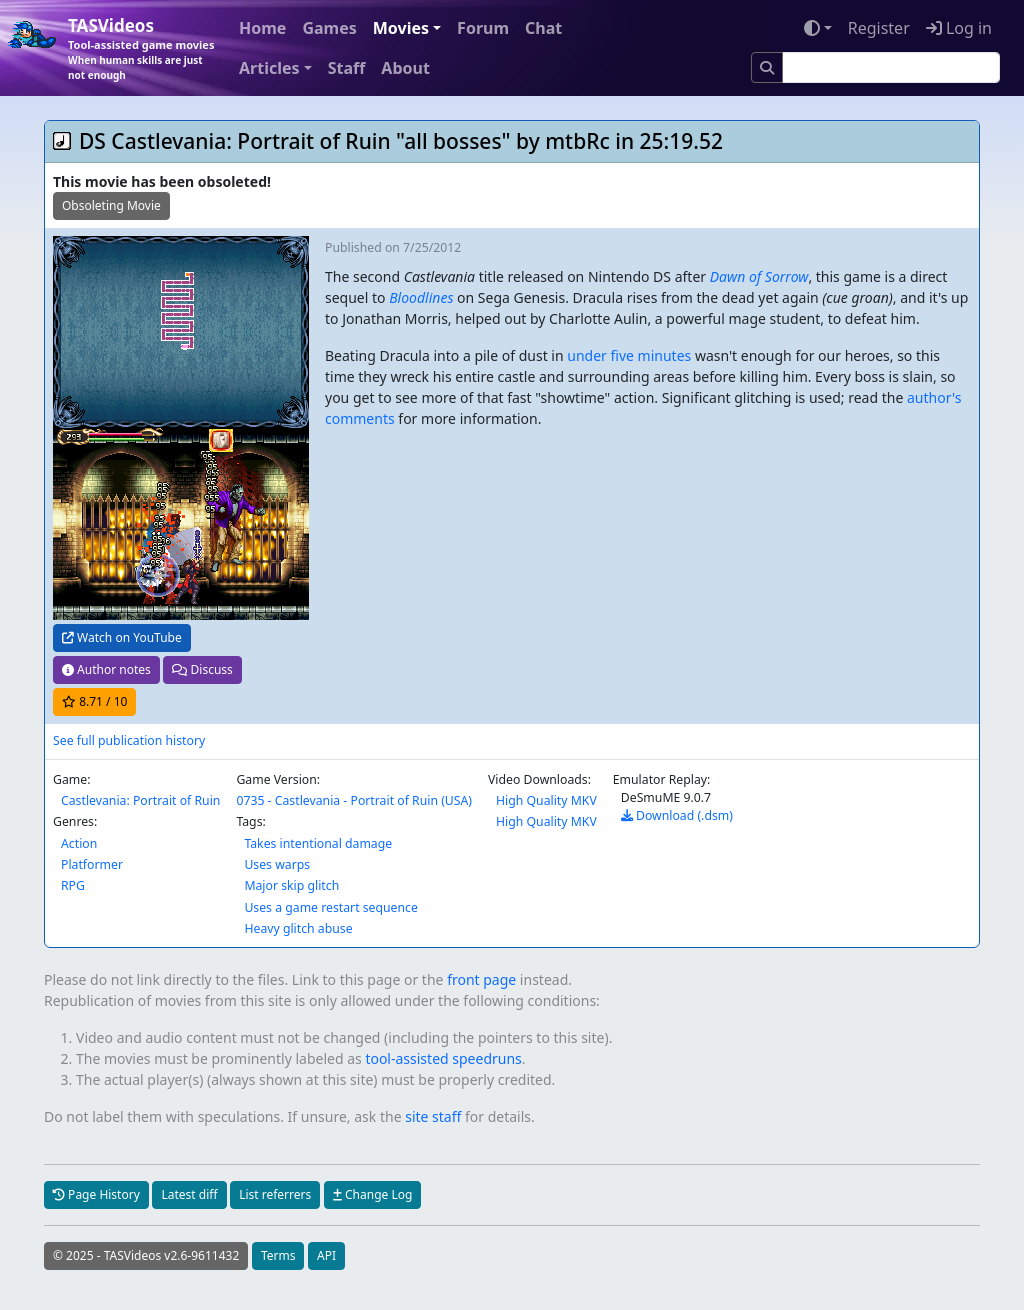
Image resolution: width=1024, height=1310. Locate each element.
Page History (96, 1194)
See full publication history (129, 740)
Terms (278, 1255)
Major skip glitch (291, 885)
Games (329, 28)
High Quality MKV (546, 800)
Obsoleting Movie (111, 205)
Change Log (372, 1194)
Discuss (202, 669)
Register (879, 28)
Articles (269, 68)
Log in (959, 28)
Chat (543, 28)
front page (481, 979)
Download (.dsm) (677, 815)
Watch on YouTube (122, 637)
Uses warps (277, 864)
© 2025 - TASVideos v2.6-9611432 (146, 1255)
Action (79, 843)
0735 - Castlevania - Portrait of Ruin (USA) (354, 800)
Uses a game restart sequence (331, 907)
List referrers (275, 1194)
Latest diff (189, 1194)
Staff (347, 68)
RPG (73, 885)
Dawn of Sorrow (759, 276)
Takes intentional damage (318, 843)
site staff (433, 1116)
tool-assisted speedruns (443, 1058)
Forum (483, 28)
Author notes (106, 669)
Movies (401, 28)
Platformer (92, 864)
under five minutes (629, 355)
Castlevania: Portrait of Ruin (140, 800)
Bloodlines (421, 297)
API (326, 1255)
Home (262, 28)
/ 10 (94, 701)
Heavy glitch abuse (298, 928)
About (405, 68)
